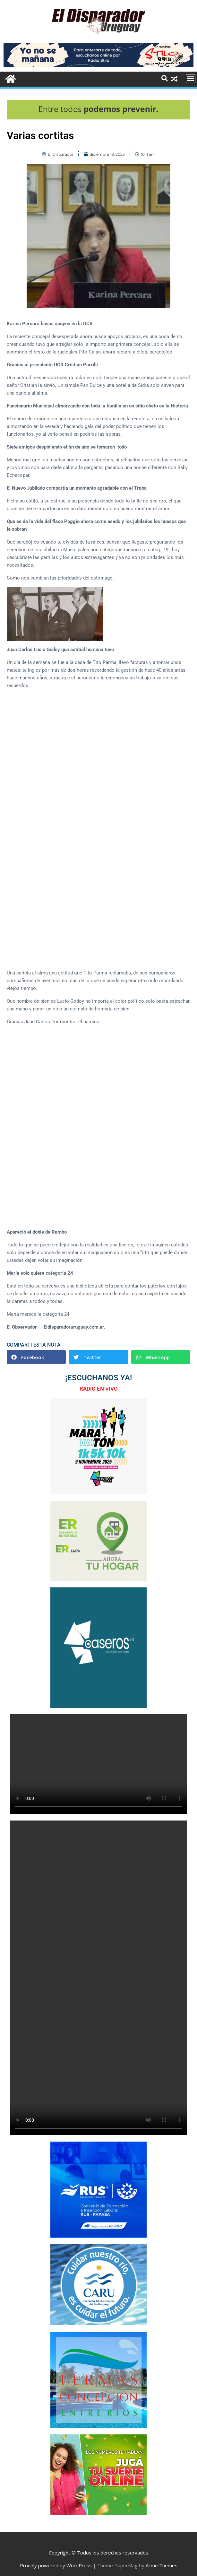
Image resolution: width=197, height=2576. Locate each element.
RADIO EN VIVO (99, 1388)
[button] (36, 1357)
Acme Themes (161, 2565)
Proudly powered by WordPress (56, 2565)
